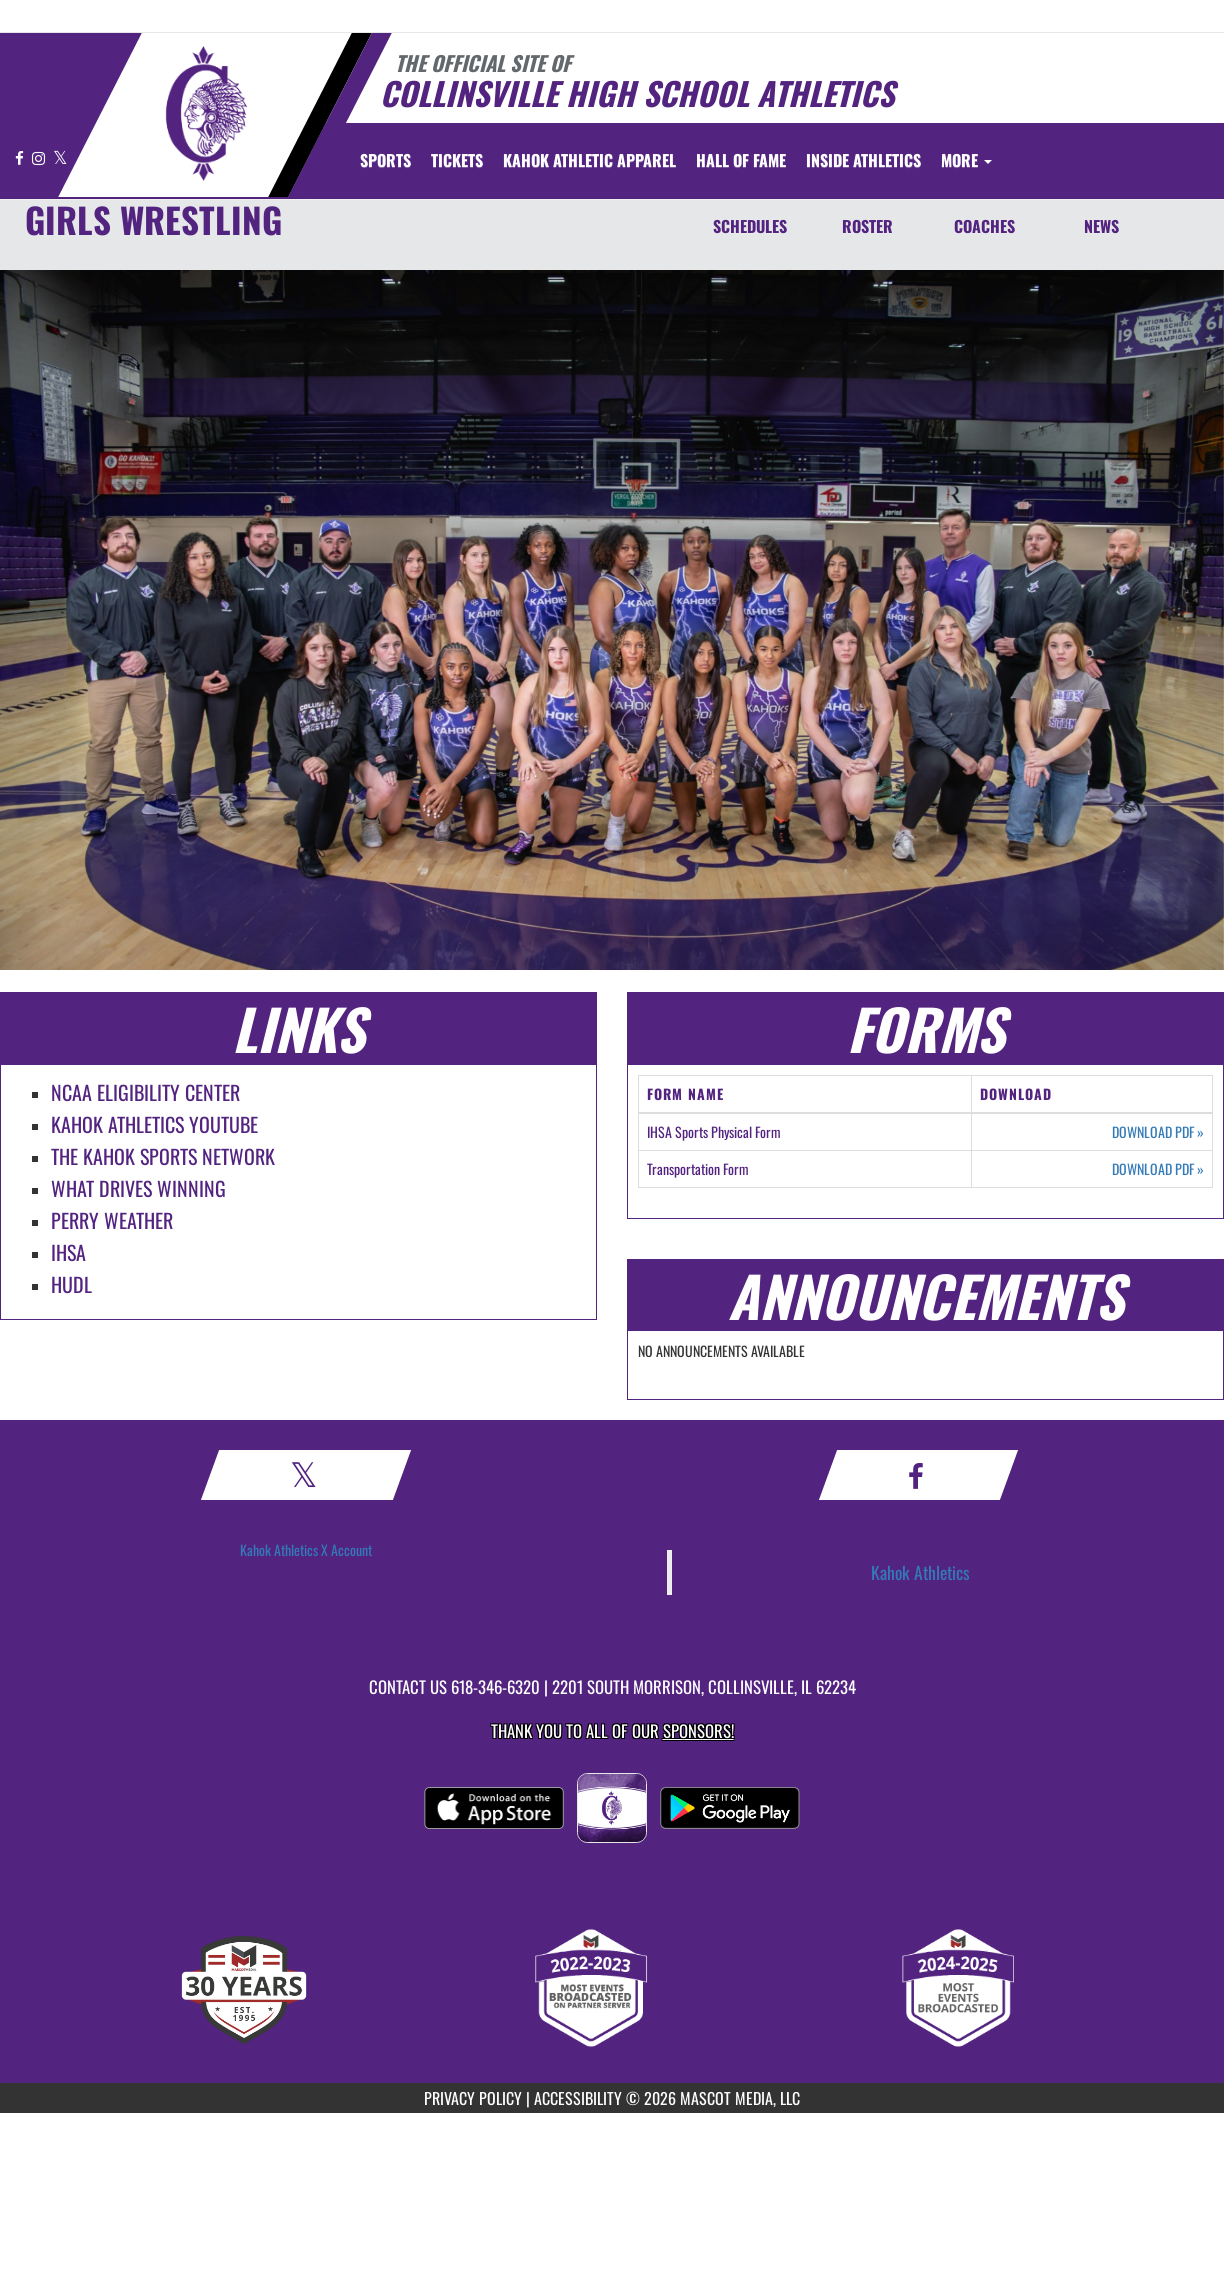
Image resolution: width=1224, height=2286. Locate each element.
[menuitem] (457, 160)
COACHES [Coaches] (984, 226)
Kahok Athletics (920, 1572)
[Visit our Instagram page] (40, 157)
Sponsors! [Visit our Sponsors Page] (698, 1730)
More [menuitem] (966, 160)
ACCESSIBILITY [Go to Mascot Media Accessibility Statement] (578, 2098)
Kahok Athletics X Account (306, 1549)
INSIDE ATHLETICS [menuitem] (863, 160)
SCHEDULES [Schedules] (750, 226)
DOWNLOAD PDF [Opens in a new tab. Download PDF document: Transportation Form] (1158, 1169)
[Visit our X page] (60, 157)
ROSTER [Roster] (867, 226)
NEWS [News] (1101, 226)
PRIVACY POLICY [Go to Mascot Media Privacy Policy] (473, 2098)
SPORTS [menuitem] (385, 160)
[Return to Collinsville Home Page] (205, 113)
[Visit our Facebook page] (21, 157)
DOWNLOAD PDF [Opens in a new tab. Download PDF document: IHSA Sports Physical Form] (1158, 1132)
